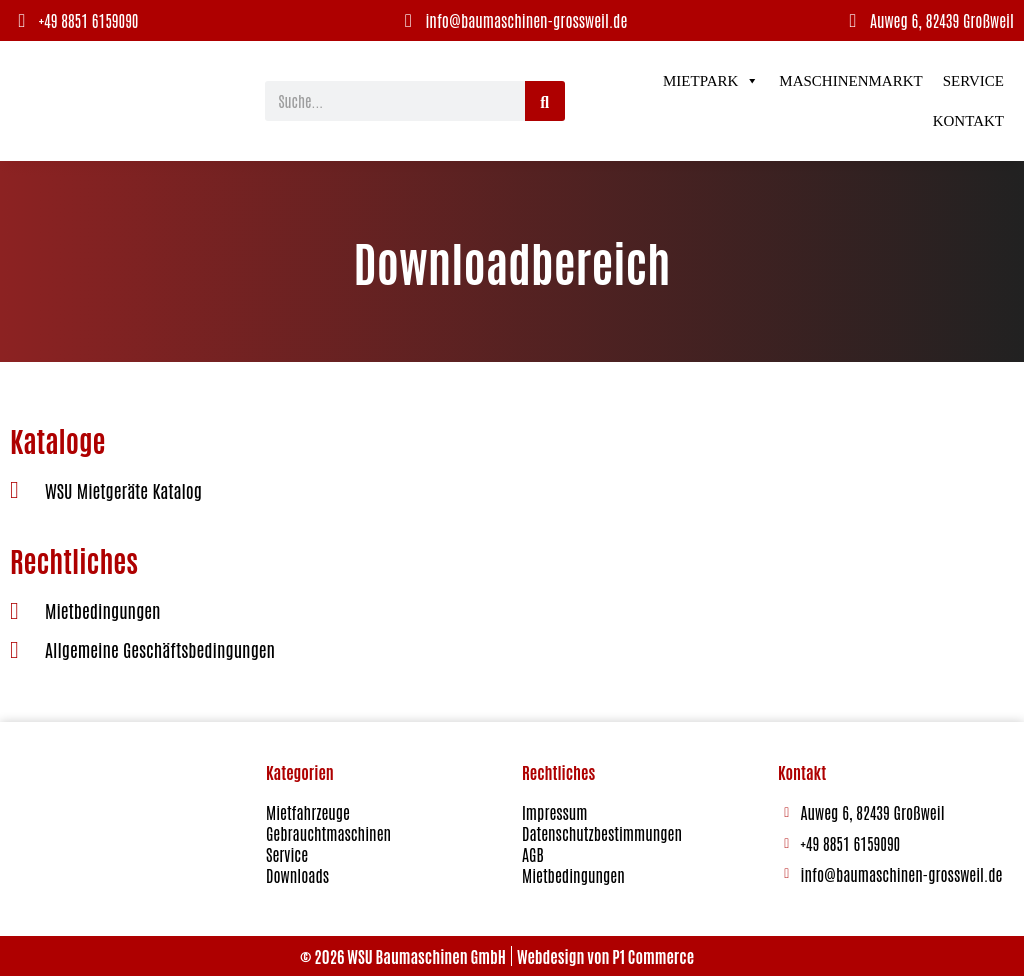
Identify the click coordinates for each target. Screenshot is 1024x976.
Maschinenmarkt (850, 81)
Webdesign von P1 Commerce (605, 956)
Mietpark (711, 81)
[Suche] (545, 101)
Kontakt (968, 121)
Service (973, 81)
